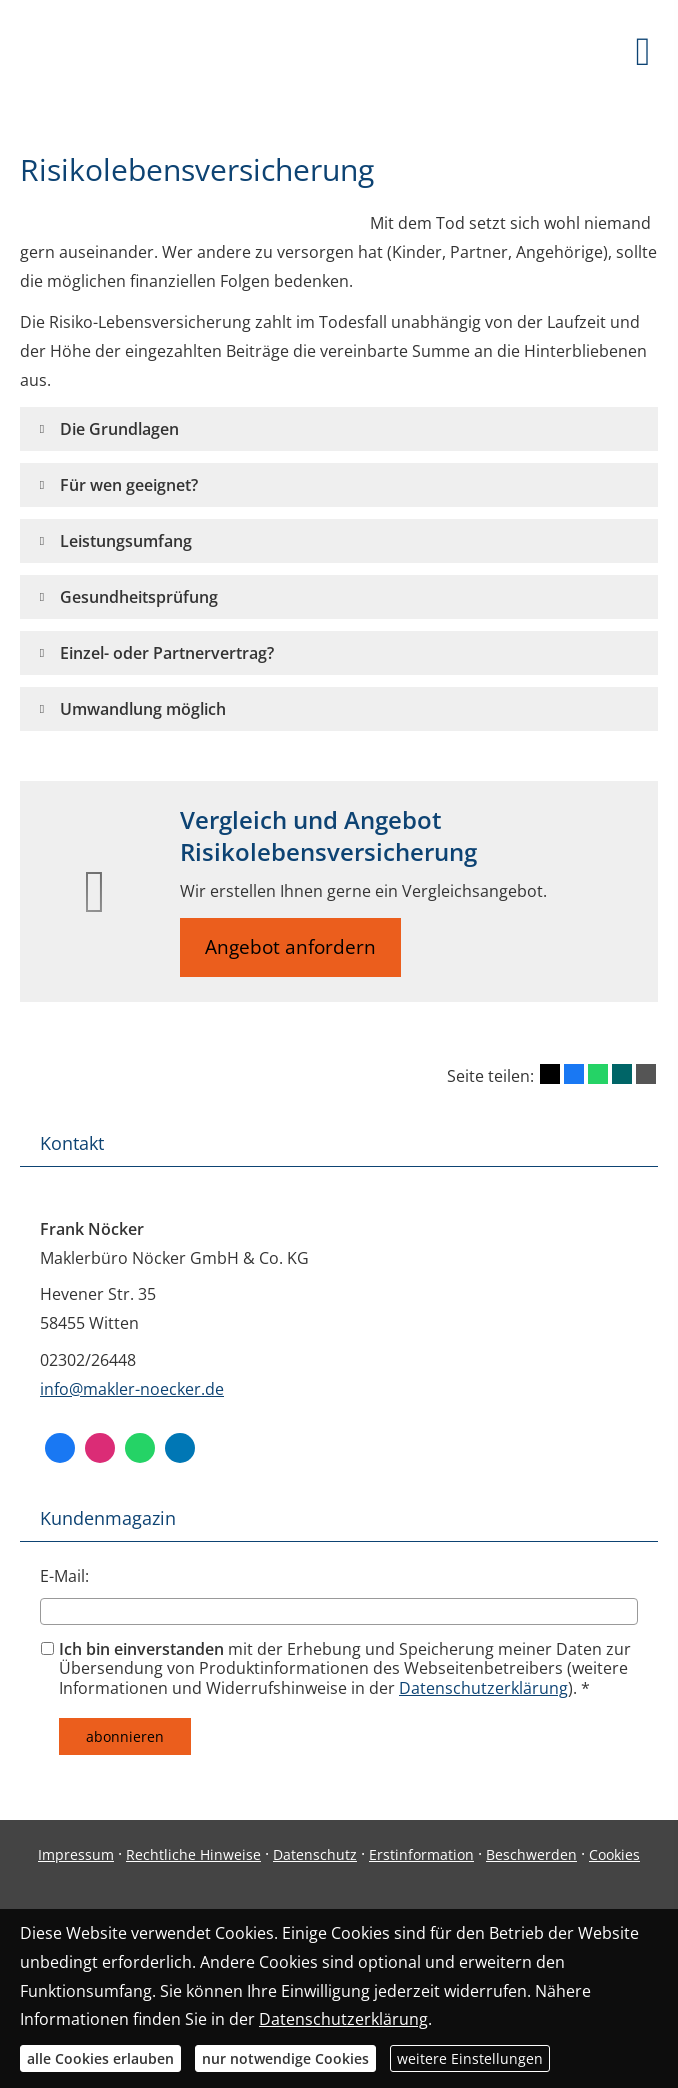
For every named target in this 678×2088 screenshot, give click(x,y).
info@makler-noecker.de (132, 1389)
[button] (119, 429)
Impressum (76, 1854)
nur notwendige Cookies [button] (285, 2058)
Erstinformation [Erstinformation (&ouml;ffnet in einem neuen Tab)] (421, 1854)
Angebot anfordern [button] (290, 947)
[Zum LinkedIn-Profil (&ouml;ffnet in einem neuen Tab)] (180, 1448)
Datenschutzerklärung (483, 1688)
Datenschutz (315, 1854)
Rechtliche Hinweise (193, 1854)
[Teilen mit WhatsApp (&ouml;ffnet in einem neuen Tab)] (598, 1074)
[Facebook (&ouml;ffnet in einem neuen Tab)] (60, 1448)
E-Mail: (64, 1576)
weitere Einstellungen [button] (470, 2058)
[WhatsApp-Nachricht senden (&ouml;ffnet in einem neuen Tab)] (140, 1448)
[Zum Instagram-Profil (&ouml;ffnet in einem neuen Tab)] (100, 1448)
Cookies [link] (614, 1854)
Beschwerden (531, 1854)
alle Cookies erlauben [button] (100, 2058)
